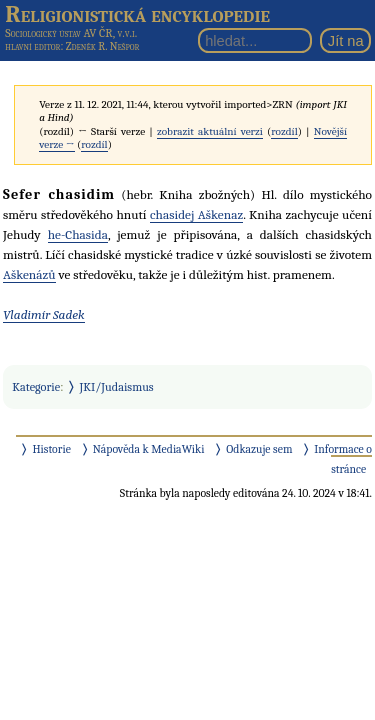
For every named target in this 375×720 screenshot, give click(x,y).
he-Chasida (78, 234)
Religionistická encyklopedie (137, 14)
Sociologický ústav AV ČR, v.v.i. (71, 33)
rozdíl (284, 131)
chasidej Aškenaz (196, 214)
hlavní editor (32, 46)
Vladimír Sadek (44, 314)
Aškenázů (29, 274)
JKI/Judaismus (117, 387)
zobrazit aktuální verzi (210, 131)
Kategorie (36, 387)
